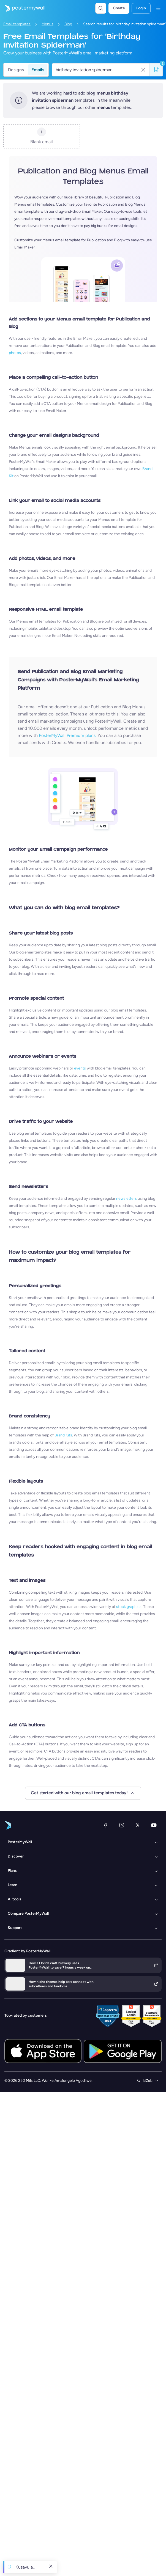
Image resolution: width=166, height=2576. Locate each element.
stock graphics (128, 1606)
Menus (47, 24)
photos (15, 352)
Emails (37, 69)
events (80, 1068)
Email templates (17, 24)
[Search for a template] (98, 70)
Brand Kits (63, 1435)
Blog (68, 24)
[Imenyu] (158, 8)
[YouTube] (153, 1825)
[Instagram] (121, 1825)
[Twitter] (137, 1825)
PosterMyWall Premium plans (67, 735)
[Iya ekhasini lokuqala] (22, 8)
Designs (16, 69)
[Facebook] (105, 1825)
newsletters (126, 1198)
